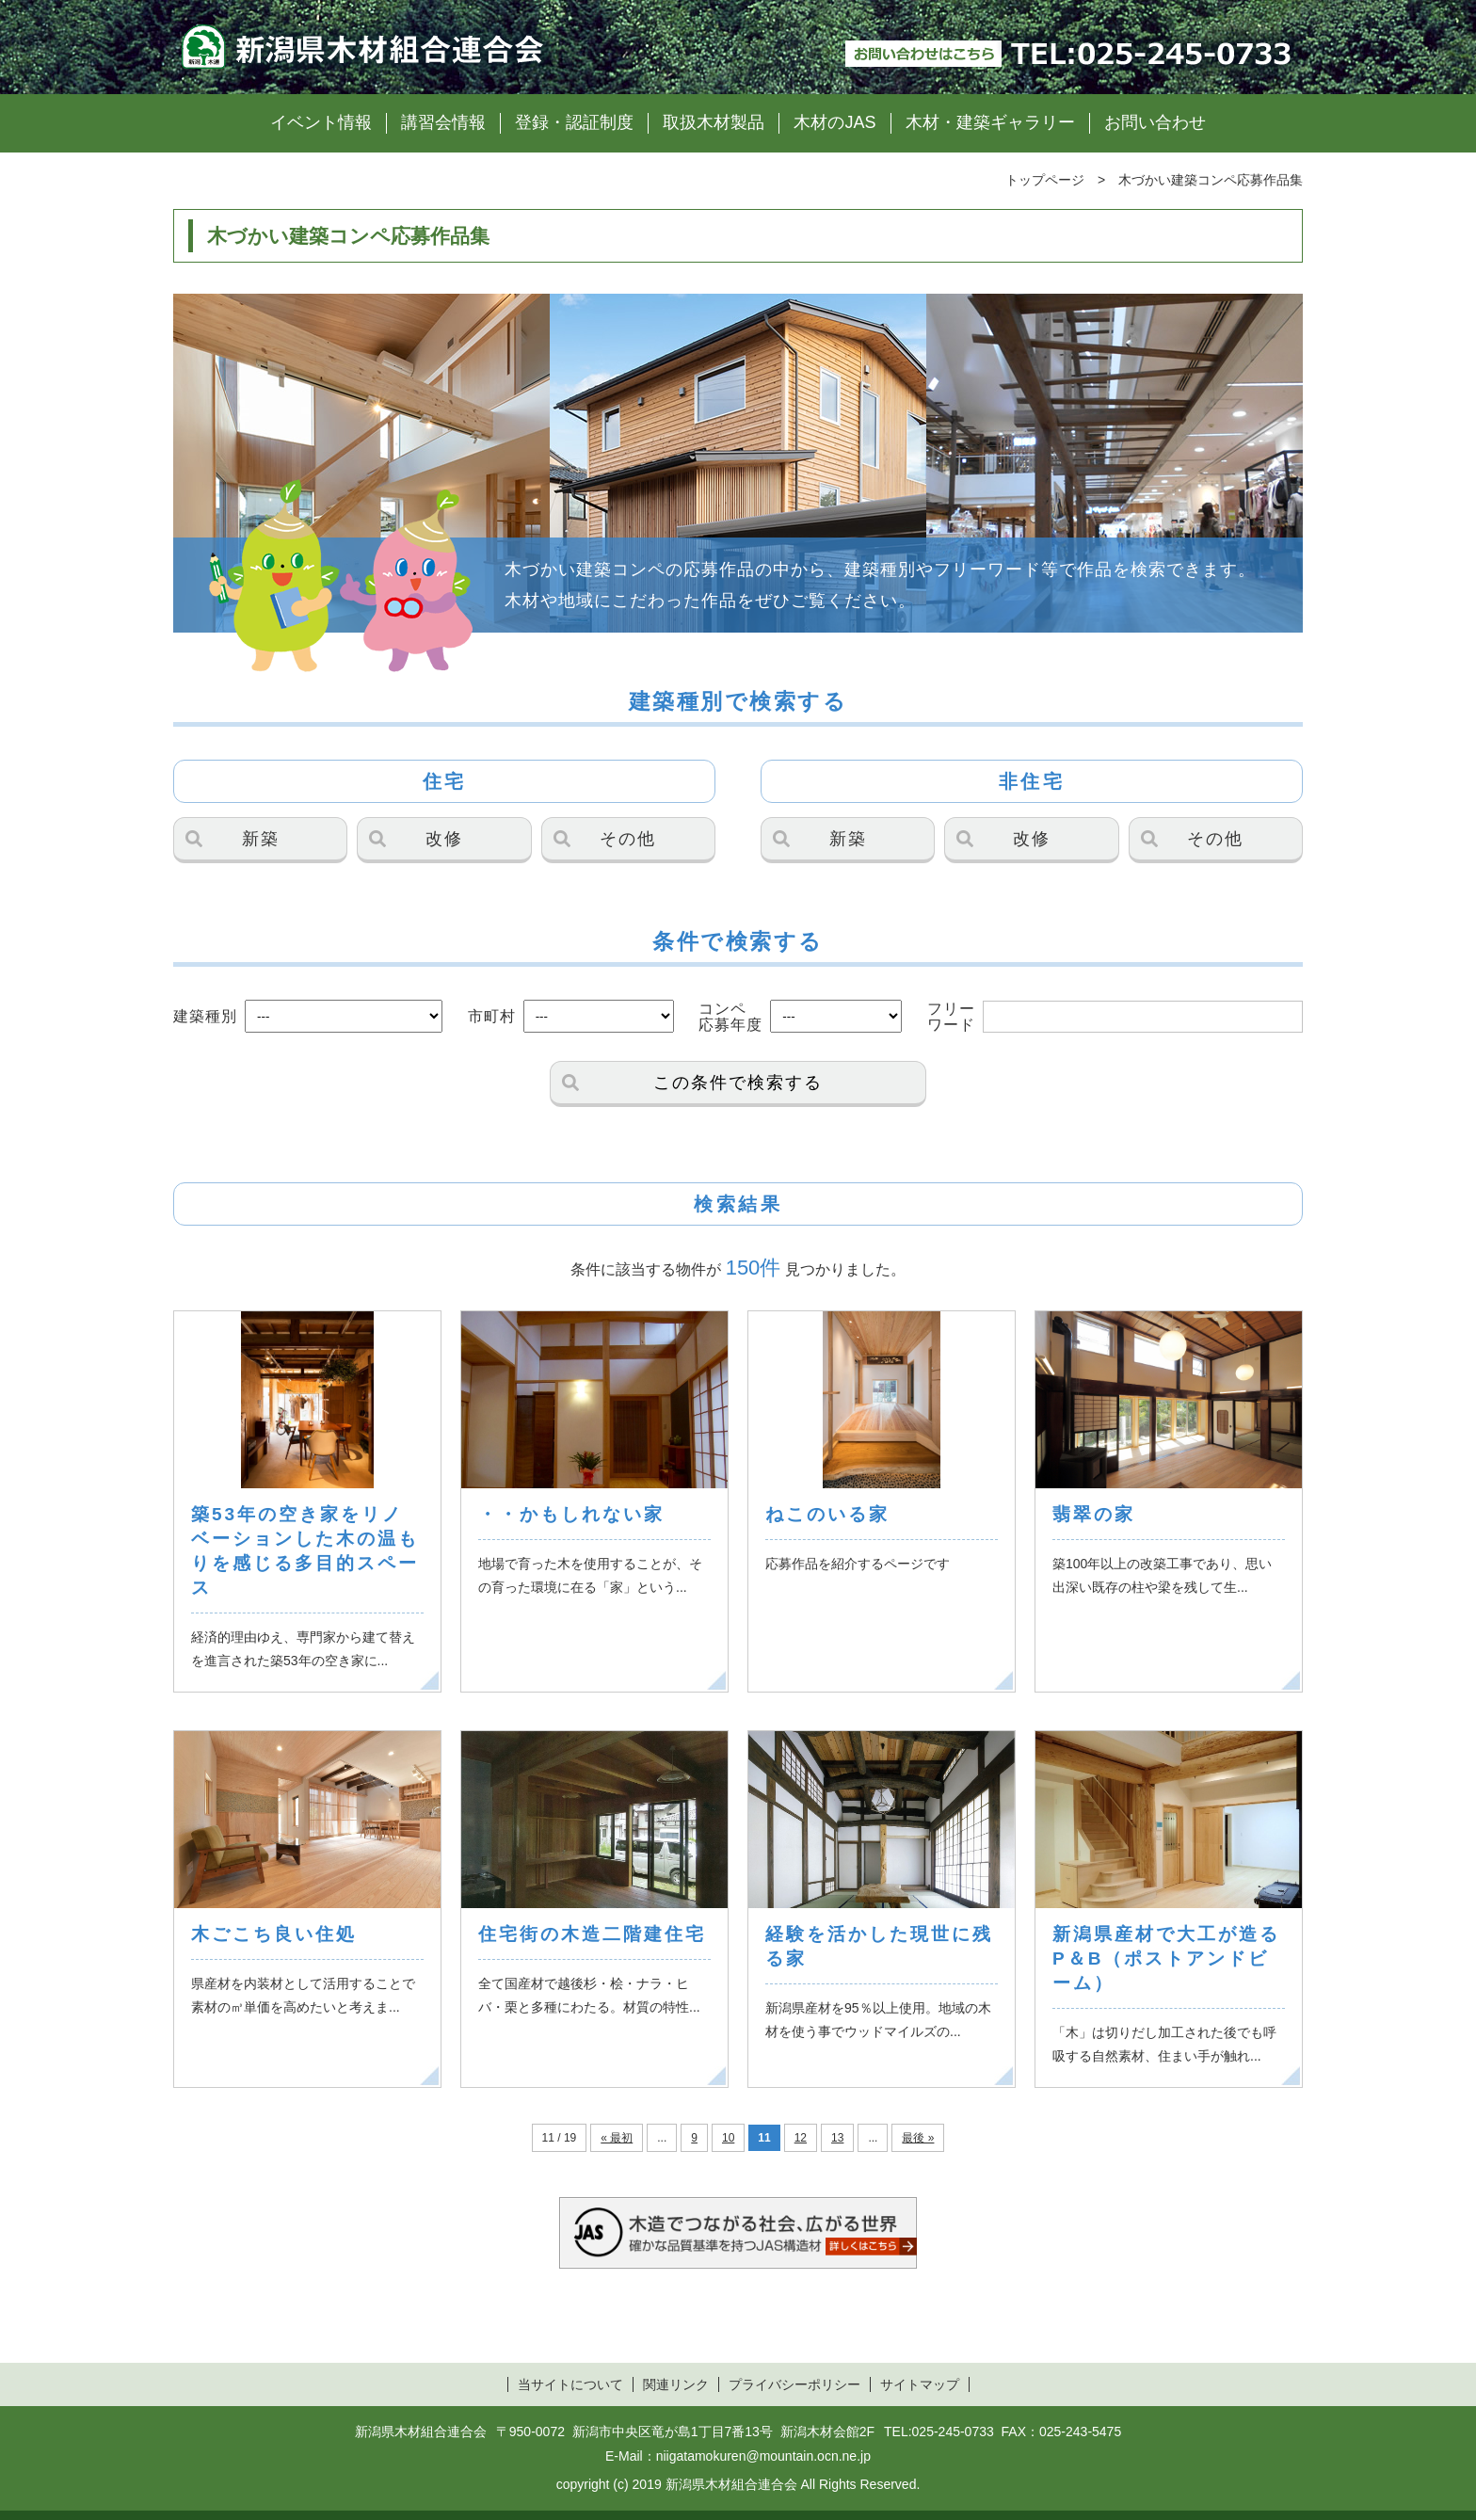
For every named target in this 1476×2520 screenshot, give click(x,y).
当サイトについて (570, 2384)
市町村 (492, 1016)
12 (800, 2137)
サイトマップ (919, 2384)
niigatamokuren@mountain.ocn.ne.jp (763, 2456)
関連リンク (676, 2384)
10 (728, 2137)
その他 (628, 838)
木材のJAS (834, 122)
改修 (444, 838)
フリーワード (951, 1017)
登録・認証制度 (574, 122)
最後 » (918, 2137)
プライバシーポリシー (794, 2384)
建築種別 (205, 1016)
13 (837, 2137)
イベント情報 (321, 122)
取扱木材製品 (713, 122)
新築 (261, 838)
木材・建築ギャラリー (990, 122)
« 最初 (617, 2137)
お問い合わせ (1155, 122)
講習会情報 (443, 122)
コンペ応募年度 (730, 1017)
